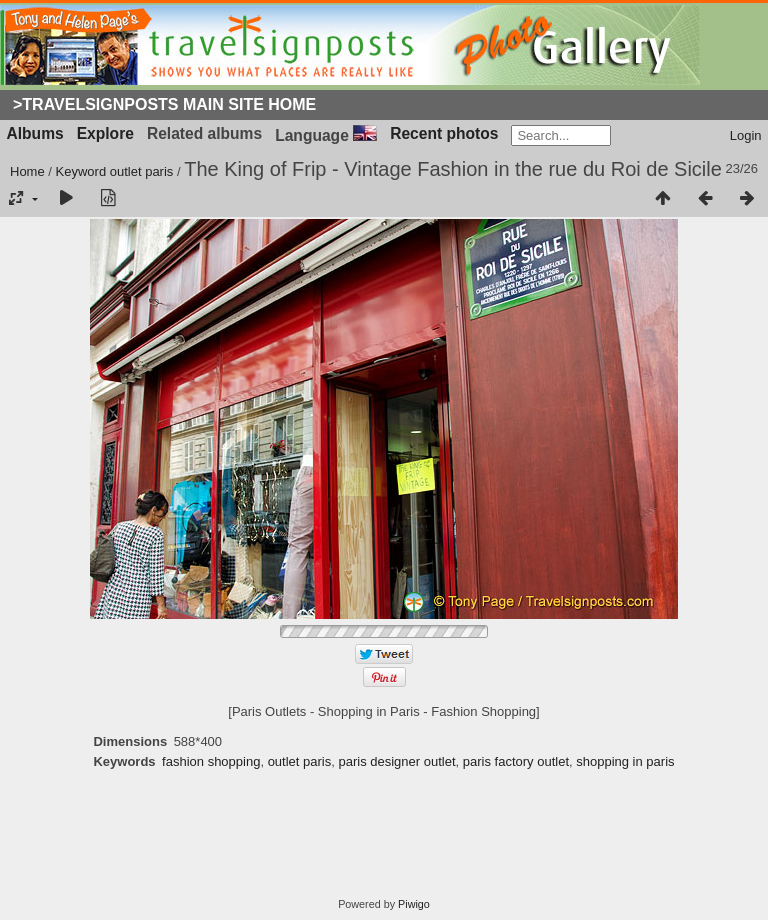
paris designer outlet (396, 761)
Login (746, 135)
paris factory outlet (516, 761)
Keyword (81, 171)
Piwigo (414, 904)
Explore (105, 133)
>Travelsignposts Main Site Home (164, 104)
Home (27, 171)
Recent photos (444, 133)
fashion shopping (211, 761)
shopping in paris (625, 761)
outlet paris (142, 171)
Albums (35, 133)
